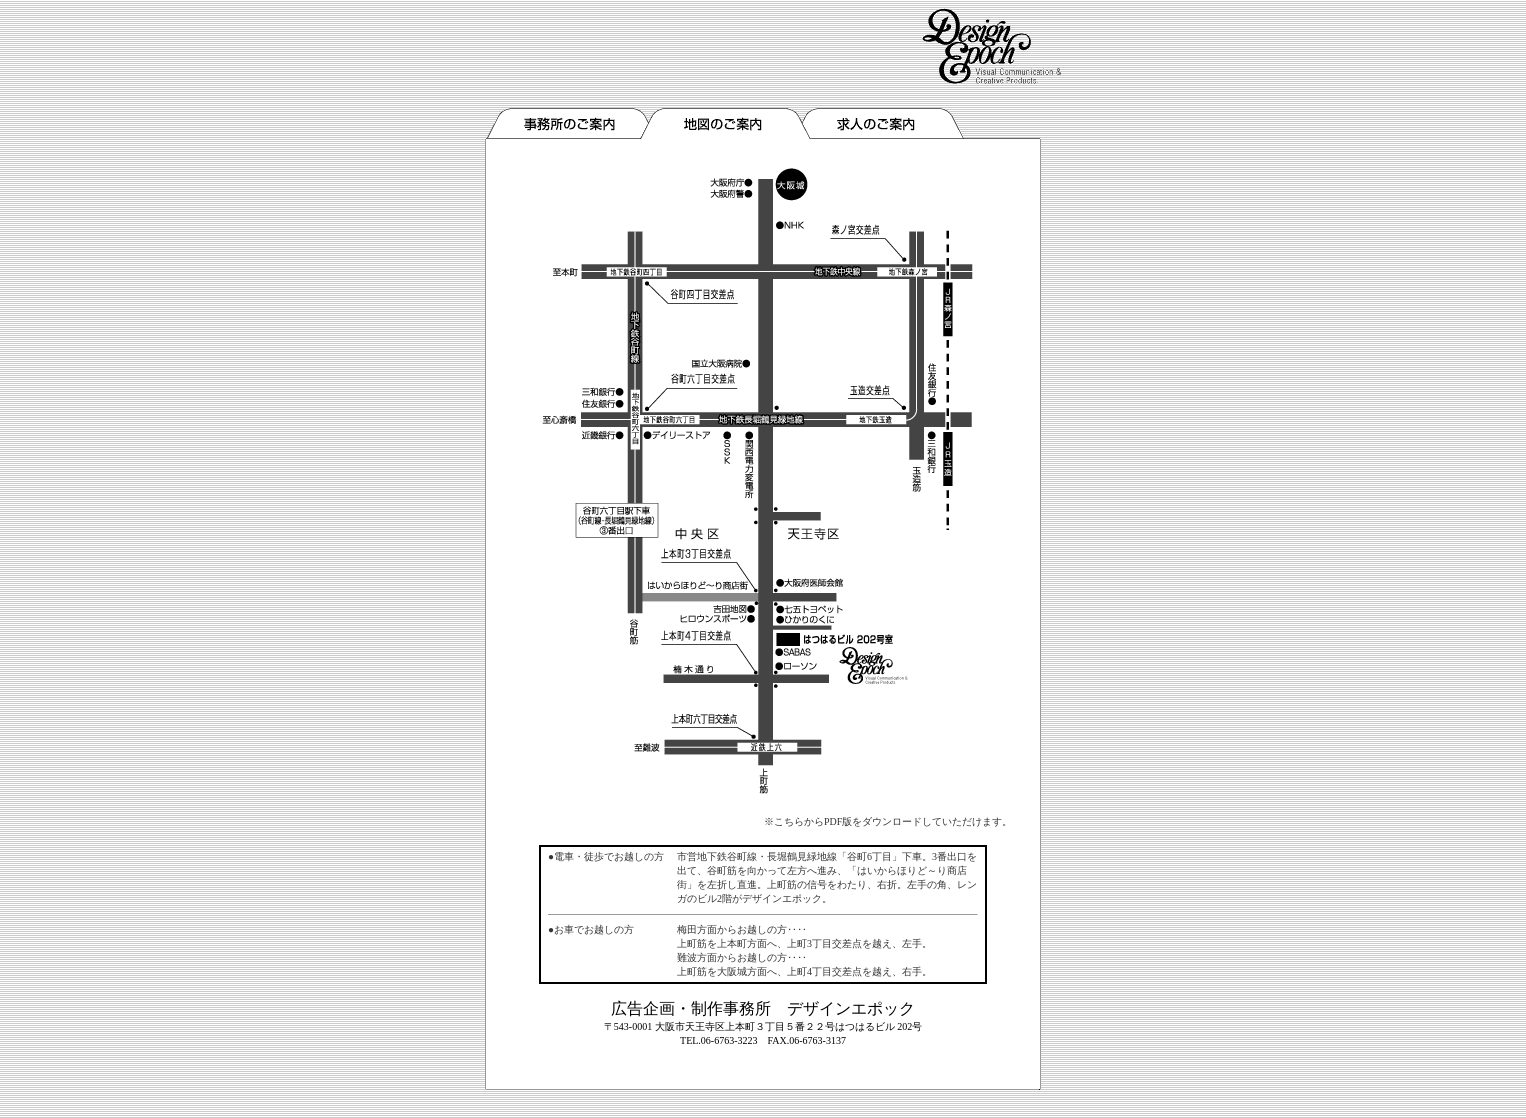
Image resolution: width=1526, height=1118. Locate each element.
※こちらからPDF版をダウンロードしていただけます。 (888, 821)
